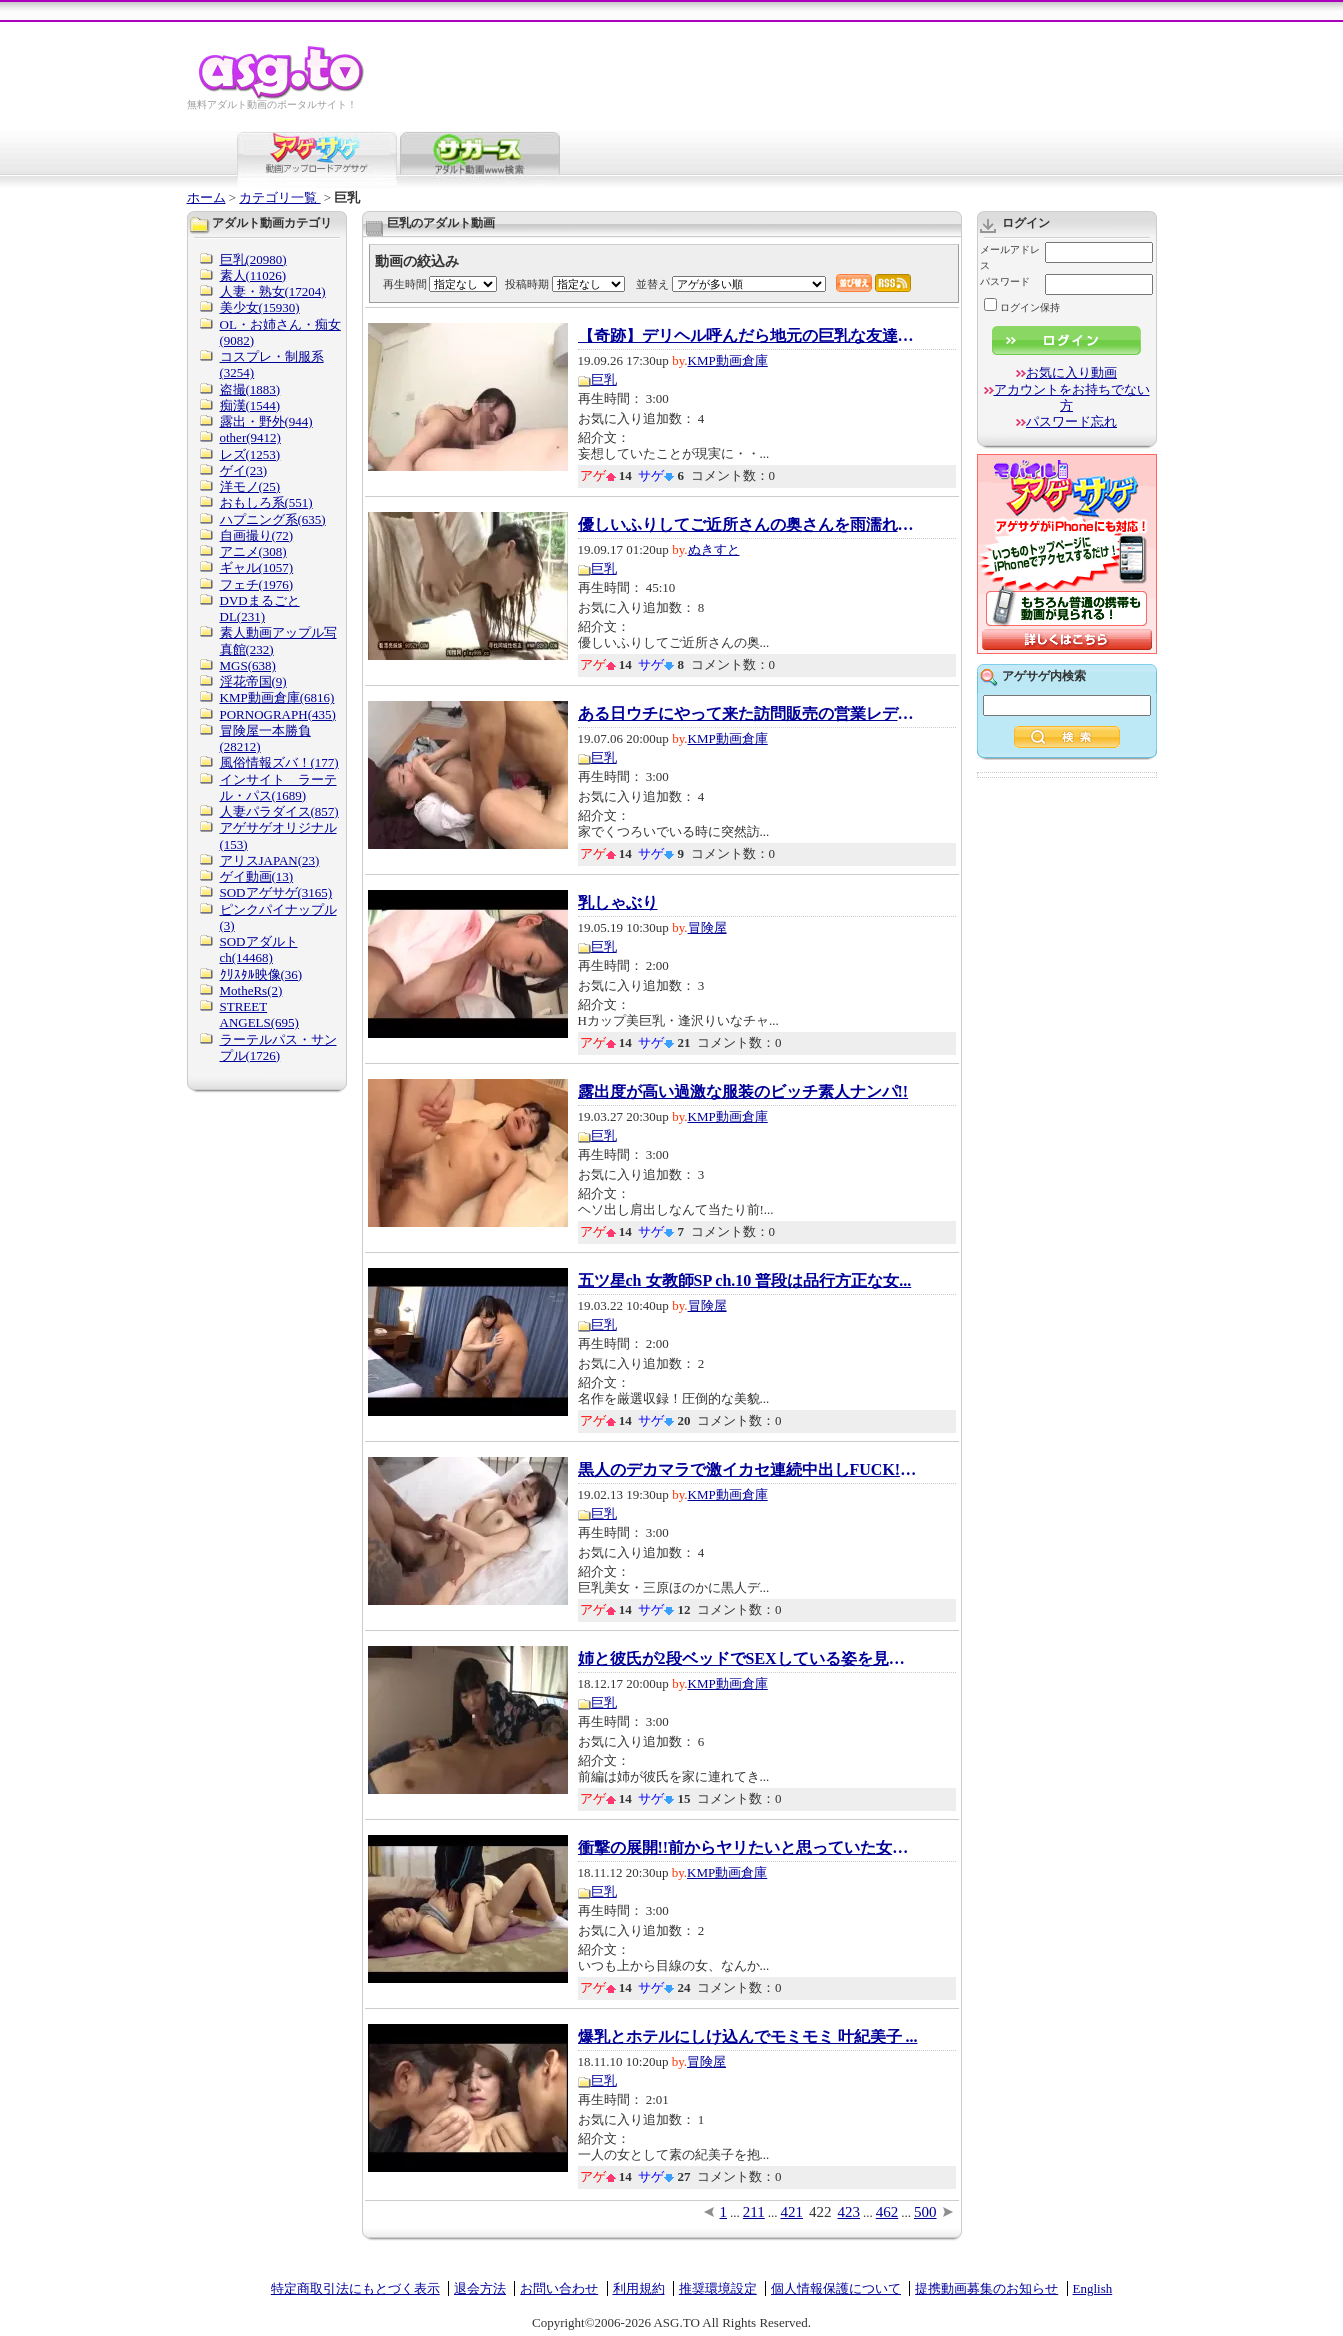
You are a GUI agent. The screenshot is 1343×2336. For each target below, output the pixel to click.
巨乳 (604, 379)
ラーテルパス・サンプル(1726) (278, 1047)
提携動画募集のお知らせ (986, 2288)
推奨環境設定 (718, 2288)
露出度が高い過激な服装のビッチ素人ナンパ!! (743, 1092)
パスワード (1005, 281)
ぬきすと (714, 549)
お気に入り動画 (1071, 372)
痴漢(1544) (250, 405)
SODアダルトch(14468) (259, 949)
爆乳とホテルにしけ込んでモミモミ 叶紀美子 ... (748, 2037)
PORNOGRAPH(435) (278, 714)
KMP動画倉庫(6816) (277, 697)
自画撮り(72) (257, 535)
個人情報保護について (836, 2288)
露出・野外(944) (266, 421)
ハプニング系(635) (273, 519)
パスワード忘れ (1071, 421)
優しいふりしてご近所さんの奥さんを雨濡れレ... (748, 525)
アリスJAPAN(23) (270, 860)
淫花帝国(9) (253, 681)
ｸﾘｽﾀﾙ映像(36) (261, 974)
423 (849, 2212)
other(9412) (250, 437)
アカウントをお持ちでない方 (1072, 397)
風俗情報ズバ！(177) (279, 762)
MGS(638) (248, 665)
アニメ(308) (253, 551)
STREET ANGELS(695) (259, 1014)
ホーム (206, 197)
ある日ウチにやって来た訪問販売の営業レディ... (748, 714)
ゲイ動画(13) (257, 876)
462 (887, 2212)
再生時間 (405, 284)
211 (754, 2212)
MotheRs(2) (251, 990)
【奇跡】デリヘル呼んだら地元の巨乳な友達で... (748, 336)
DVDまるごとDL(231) (260, 608)
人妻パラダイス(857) (279, 811)
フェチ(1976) (257, 584)
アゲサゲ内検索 (1044, 676)
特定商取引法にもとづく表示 (355, 2288)
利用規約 (639, 2288)
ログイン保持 (1022, 307)
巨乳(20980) (253, 259)
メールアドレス (1010, 257)
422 (820, 2212)
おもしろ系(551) (266, 502)
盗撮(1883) (250, 389)
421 (792, 2212)
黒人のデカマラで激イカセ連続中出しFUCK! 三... (748, 1470)
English (1093, 2288)
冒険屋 (707, 927)
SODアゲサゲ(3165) (276, 892)
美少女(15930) (260, 307)
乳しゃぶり (618, 903)
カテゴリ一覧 (279, 197)
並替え (652, 284)
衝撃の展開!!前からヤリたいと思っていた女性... (748, 1848)
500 (925, 2212)
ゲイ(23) (244, 470)
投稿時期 (527, 284)
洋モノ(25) (250, 486)
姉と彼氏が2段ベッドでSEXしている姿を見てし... (748, 1659)
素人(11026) (253, 275)
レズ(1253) (250, 454)
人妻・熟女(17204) (273, 291)
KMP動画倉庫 (728, 360)
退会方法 (480, 2288)
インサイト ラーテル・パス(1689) (278, 787)
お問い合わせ (559, 2288)
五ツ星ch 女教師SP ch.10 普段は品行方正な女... (745, 1281)
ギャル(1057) (257, 567)
